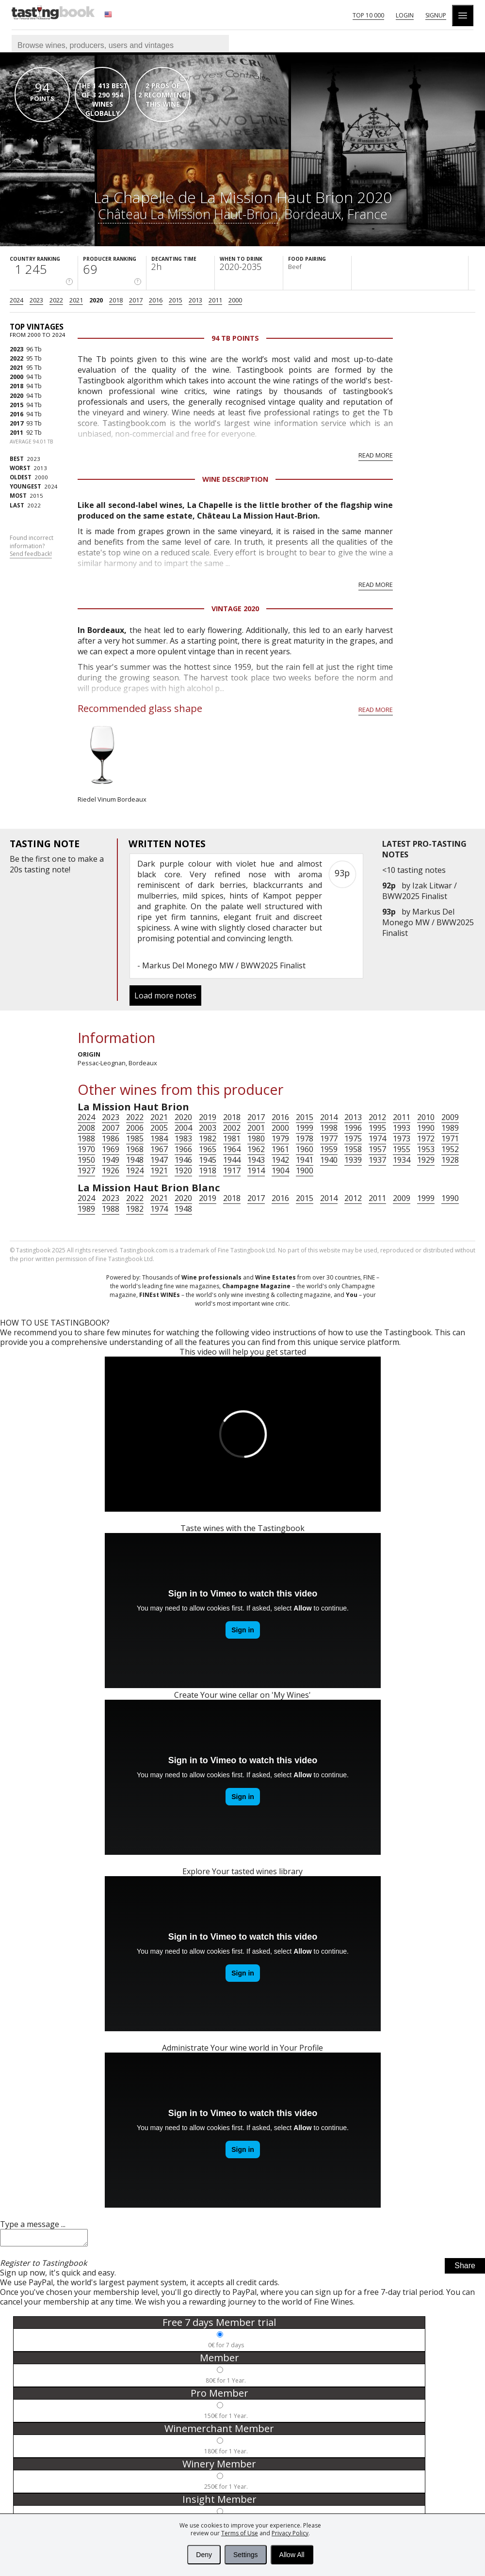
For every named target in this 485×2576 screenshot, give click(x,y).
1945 (207, 1159)
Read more (375, 455)
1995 (377, 1127)
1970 (86, 1149)
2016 (155, 300)
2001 (256, 1127)
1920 (183, 1170)
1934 (401, 1159)
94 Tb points (235, 338)
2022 (56, 300)
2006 (135, 1127)
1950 (86, 1159)
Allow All (292, 2555)
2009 (450, 1117)
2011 (215, 300)
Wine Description (235, 479)
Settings (245, 2555)
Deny (204, 2555)
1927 (86, 1170)
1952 (450, 1149)
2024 (16, 300)
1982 (207, 1138)
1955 (401, 1149)
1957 (377, 1149)
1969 (110, 1149)
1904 (280, 1170)
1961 (280, 1149)
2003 (207, 1127)
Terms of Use (239, 2533)
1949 (110, 1159)
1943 (256, 1159)
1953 (426, 1149)
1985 (135, 1138)
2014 (329, 1117)
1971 (450, 1138)
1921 (159, 1170)
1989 (450, 1127)
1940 (329, 1159)
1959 (329, 1149)
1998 (329, 1127)
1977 (329, 1138)
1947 (159, 1159)
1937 (377, 1159)
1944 (232, 1159)
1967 (159, 1149)
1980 (256, 1138)
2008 (86, 1127)
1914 (256, 1170)
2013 (195, 300)
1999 (304, 1127)
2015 (175, 300)
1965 (207, 1149)
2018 (116, 300)
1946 (183, 1159)
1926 (110, 1170)
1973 (401, 1138)
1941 (304, 1159)
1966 (183, 1149)
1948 (135, 1159)
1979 (280, 1138)
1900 (304, 1170)
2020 (96, 300)
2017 (136, 300)
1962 (256, 1149)
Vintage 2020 (235, 608)
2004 (183, 1127)
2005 (159, 1127)
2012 (377, 1117)
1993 (401, 1127)
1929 (426, 1159)
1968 (135, 1149)
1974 (377, 1138)
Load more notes (165, 995)
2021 (76, 300)
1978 (304, 1138)
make (87, 858)
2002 (232, 1127)
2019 (207, 1117)
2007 (110, 1127)
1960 (304, 1149)
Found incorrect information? (31, 546)
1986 (110, 1138)
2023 (36, 300)
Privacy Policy (290, 2533)
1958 (353, 1149)
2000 (235, 300)
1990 (426, 1127)
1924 (135, 1170)
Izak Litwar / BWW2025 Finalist (419, 890)
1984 (159, 1138)
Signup (435, 15)
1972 (426, 1138)
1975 (353, 1138)
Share (464, 2268)
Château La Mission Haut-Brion (188, 214)
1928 (450, 1159)
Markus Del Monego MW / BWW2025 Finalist (428, 922)
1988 (86, 1138)
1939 (353, 1159)
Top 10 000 (368, 15)
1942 (280, 1159)
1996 (353, 1127)
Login (405, 15)
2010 (426, 1117)
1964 (232, 1149)
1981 (232, 1138)
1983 (183, 1138)
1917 (232, 1170)
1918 (207, 1170)
